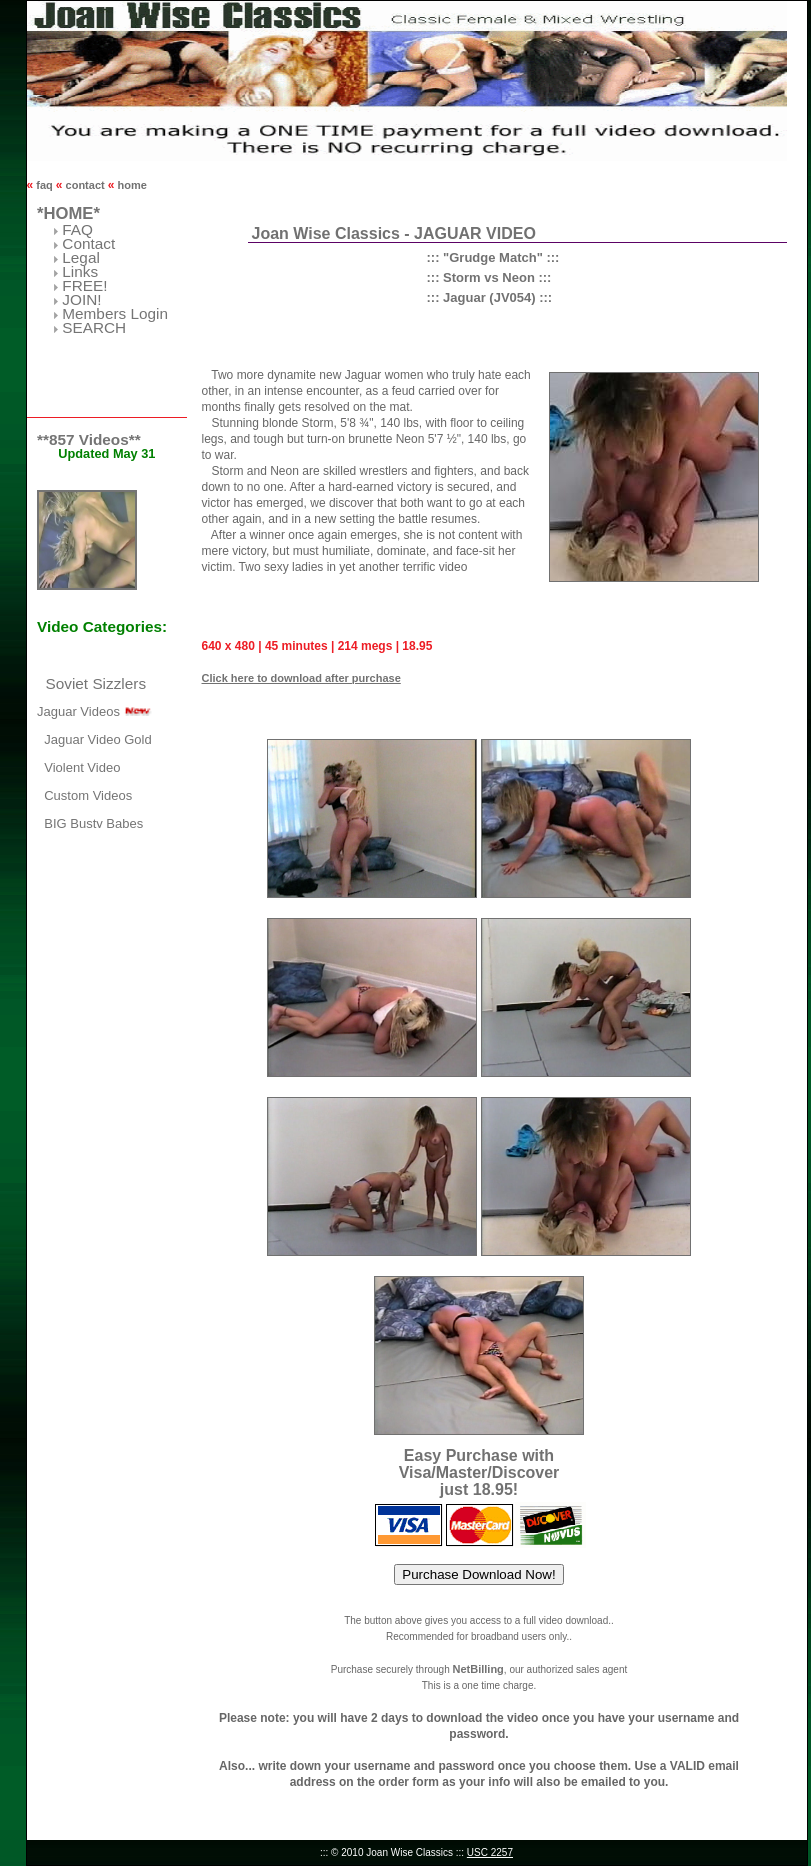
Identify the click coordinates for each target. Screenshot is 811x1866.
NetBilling (477, 1669)
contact (85, 185)
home (130, 185)
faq (44, 185)
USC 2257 (490, 1852)
